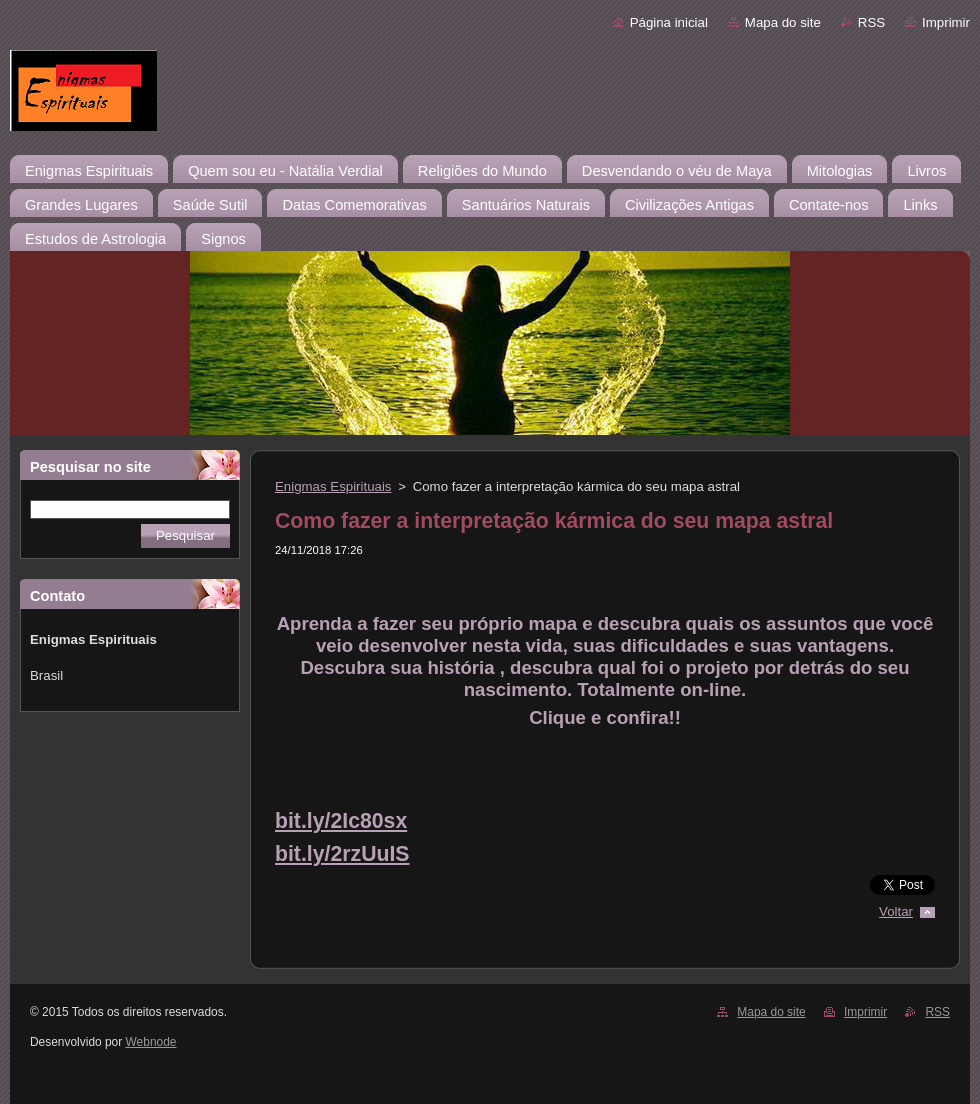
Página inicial (669, 22)
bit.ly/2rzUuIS (342, 854)
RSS (871, 22)
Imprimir (946, 22)
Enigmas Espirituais (333, 486)
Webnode (151, 1042)
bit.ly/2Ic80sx (341, 821)
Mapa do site (783, 22)
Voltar (896, 911)
